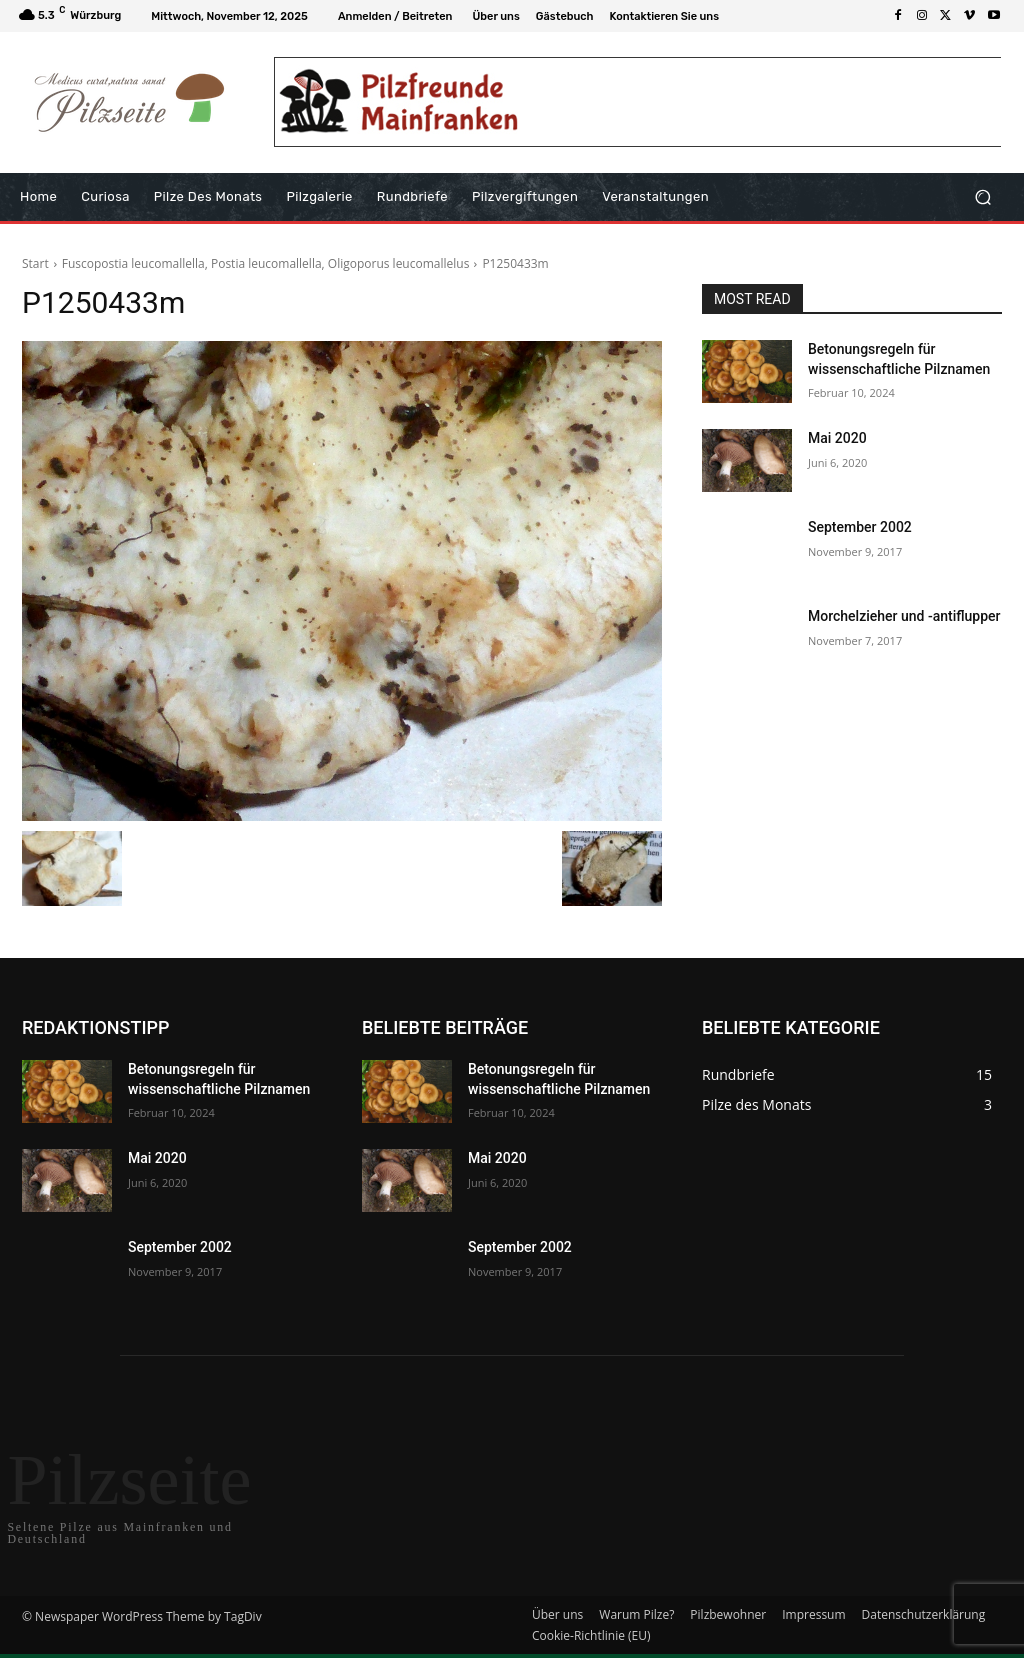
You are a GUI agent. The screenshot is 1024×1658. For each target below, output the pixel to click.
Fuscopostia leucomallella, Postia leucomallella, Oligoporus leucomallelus (266, 263)
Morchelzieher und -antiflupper (904, 616)
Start (35, 263)
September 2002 (860, 527)
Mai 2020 (837, 438)
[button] (982, 197)
